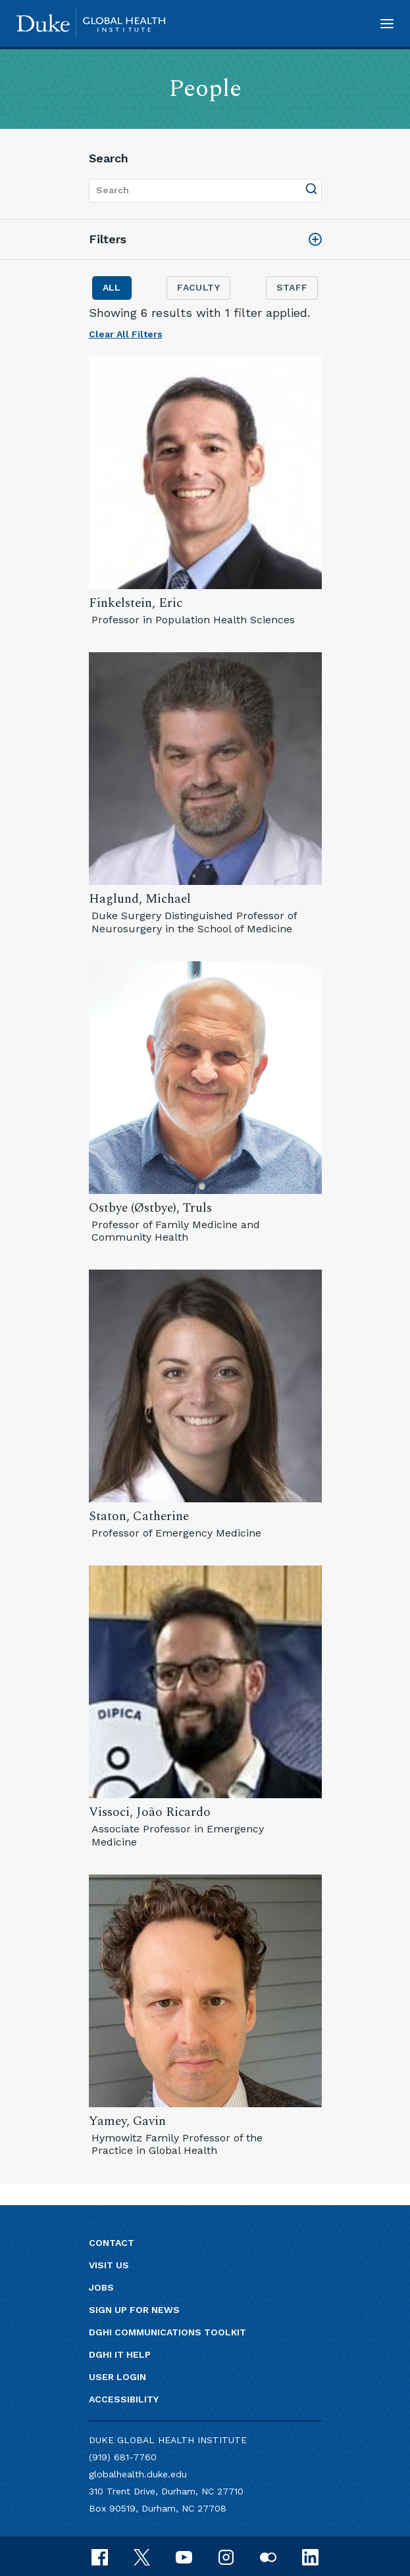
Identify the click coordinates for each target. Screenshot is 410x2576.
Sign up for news (134, 2309)
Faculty (198, 287)
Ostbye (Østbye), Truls (150, 1208)
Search (108, 158)
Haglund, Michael (140, 899)
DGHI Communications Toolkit (167, 2332)
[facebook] (99, 2556)
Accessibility (124, 2399)
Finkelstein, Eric (135, 603)
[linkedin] (310, 2556)
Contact (111, 2242)
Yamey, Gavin (127, 2121)
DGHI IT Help (120, 2354)
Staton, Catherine (139, 1516)
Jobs (101, 2287)
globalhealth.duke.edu (138, 2474)
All (112, 287)
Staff (292, 287)
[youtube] (184, 2556)
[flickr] (268, 2556)
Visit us (109, 2265)
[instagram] (226, 2556)
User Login (117, 2377)
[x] (142, 2556)
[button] (387, 23)
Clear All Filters (126, 334)
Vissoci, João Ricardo (150, 1812)
